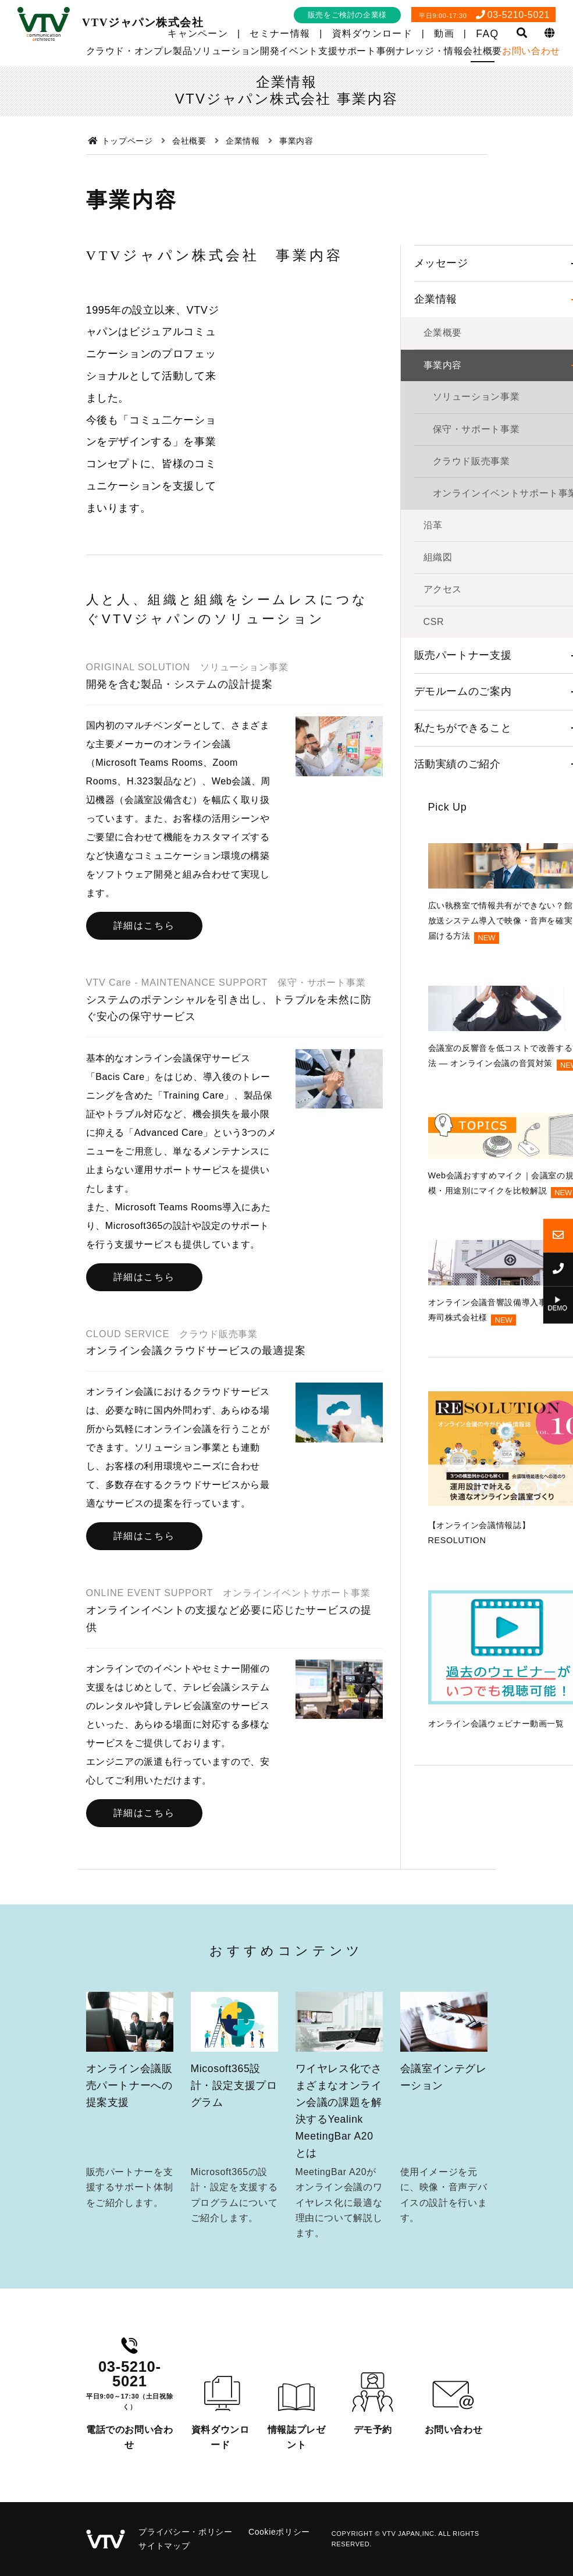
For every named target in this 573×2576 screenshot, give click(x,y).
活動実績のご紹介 (457, 944)
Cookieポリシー (279, 2531)
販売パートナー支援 (463, 835)
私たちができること (463, 908)
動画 (444, 33)
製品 (182, 51)
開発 (269, 51)
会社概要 (482, 51)
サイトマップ (164, 2545)
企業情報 (436, 479)
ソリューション (226, 51)
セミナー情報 (280, 33)
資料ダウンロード (372, 33)
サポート (356, 51)
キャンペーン (198, 33)
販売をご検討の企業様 (347, 14)
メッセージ (441, 443)
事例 (386, 51)
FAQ (487, 34)
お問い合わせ (531, 51)
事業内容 (442, 545)
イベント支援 (308, 51)
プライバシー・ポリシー (185, 2531)
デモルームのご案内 (463, 871)
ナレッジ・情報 (429, 51)
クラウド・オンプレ (129, 51)
